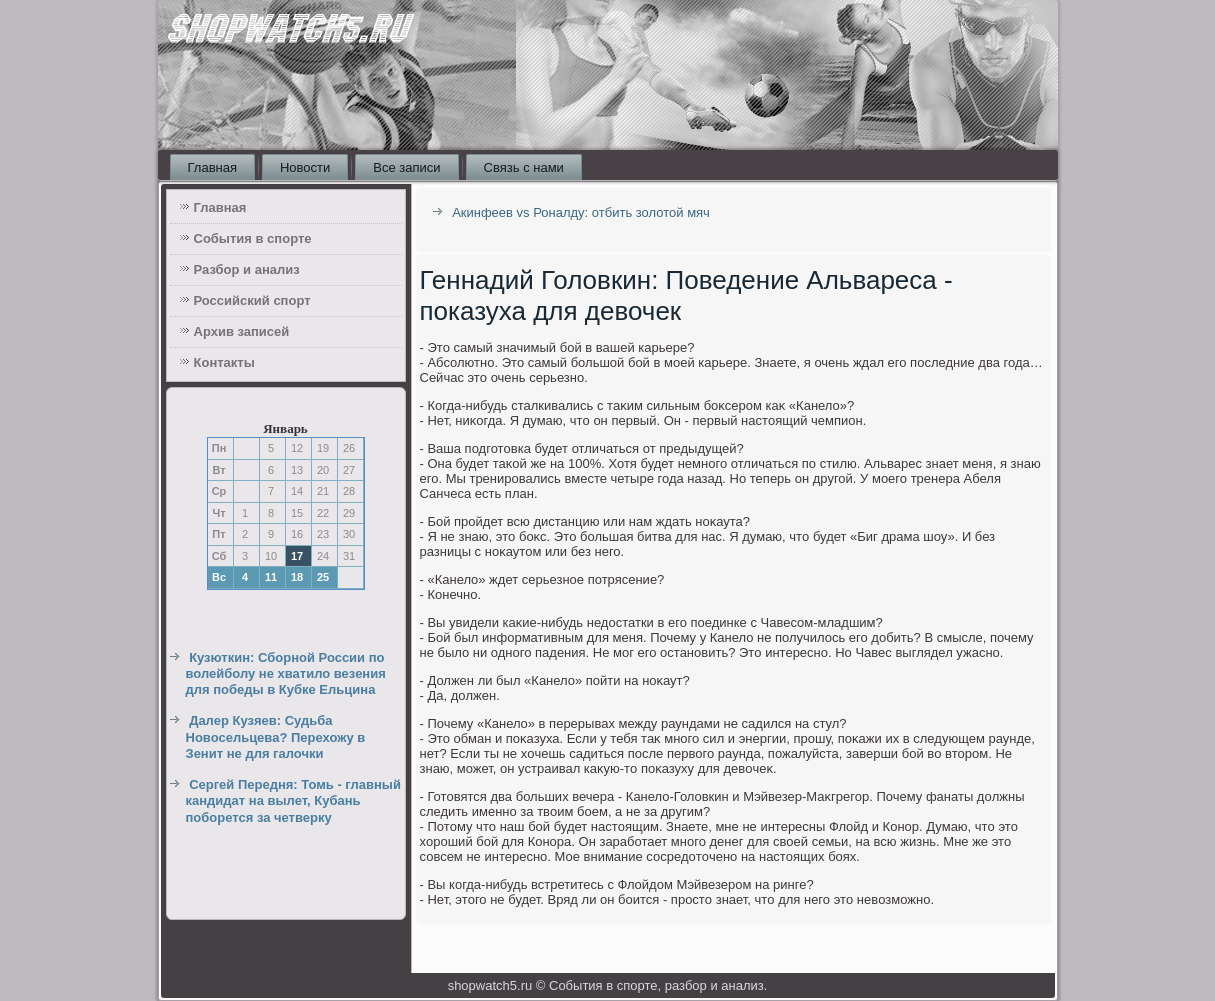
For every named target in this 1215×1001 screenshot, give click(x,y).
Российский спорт (252, 300)
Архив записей (242, 331)
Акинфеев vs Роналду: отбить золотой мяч (581, 212)
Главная (212, 167)
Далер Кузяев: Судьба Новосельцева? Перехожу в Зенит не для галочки (276, 737)
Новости (305, 167)
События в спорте (253, 238)
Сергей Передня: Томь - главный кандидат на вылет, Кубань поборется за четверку (293, 801)
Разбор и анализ (247, 269)
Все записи (406, 167)
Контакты (224, 362)
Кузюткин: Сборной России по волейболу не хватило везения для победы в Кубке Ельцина (286, 674)
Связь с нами (524, 167)
